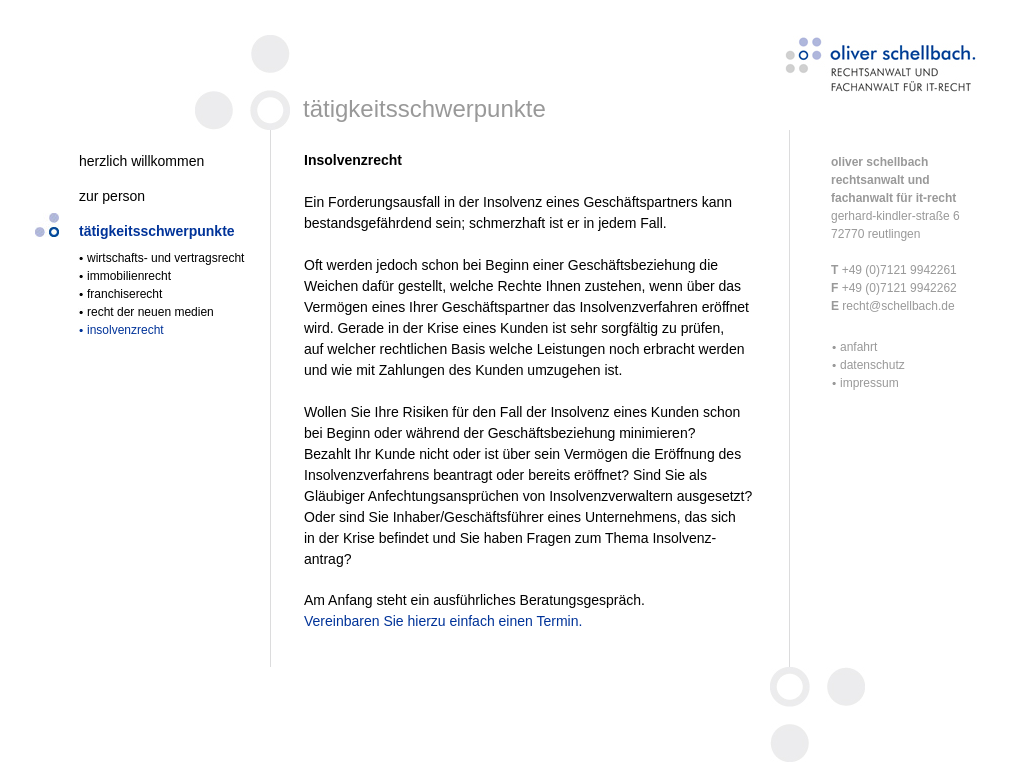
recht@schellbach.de (897, 306)
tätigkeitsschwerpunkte (157, 231)
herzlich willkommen (141, 161)
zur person (112, 196)
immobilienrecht (129, 276)
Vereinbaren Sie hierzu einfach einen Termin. (443, 621)
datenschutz (872, 365)
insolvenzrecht (125, 330)
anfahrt (858, 347)
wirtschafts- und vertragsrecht (165, 258)
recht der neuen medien (150, 312)
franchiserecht (124, 294)
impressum (869, 383)
